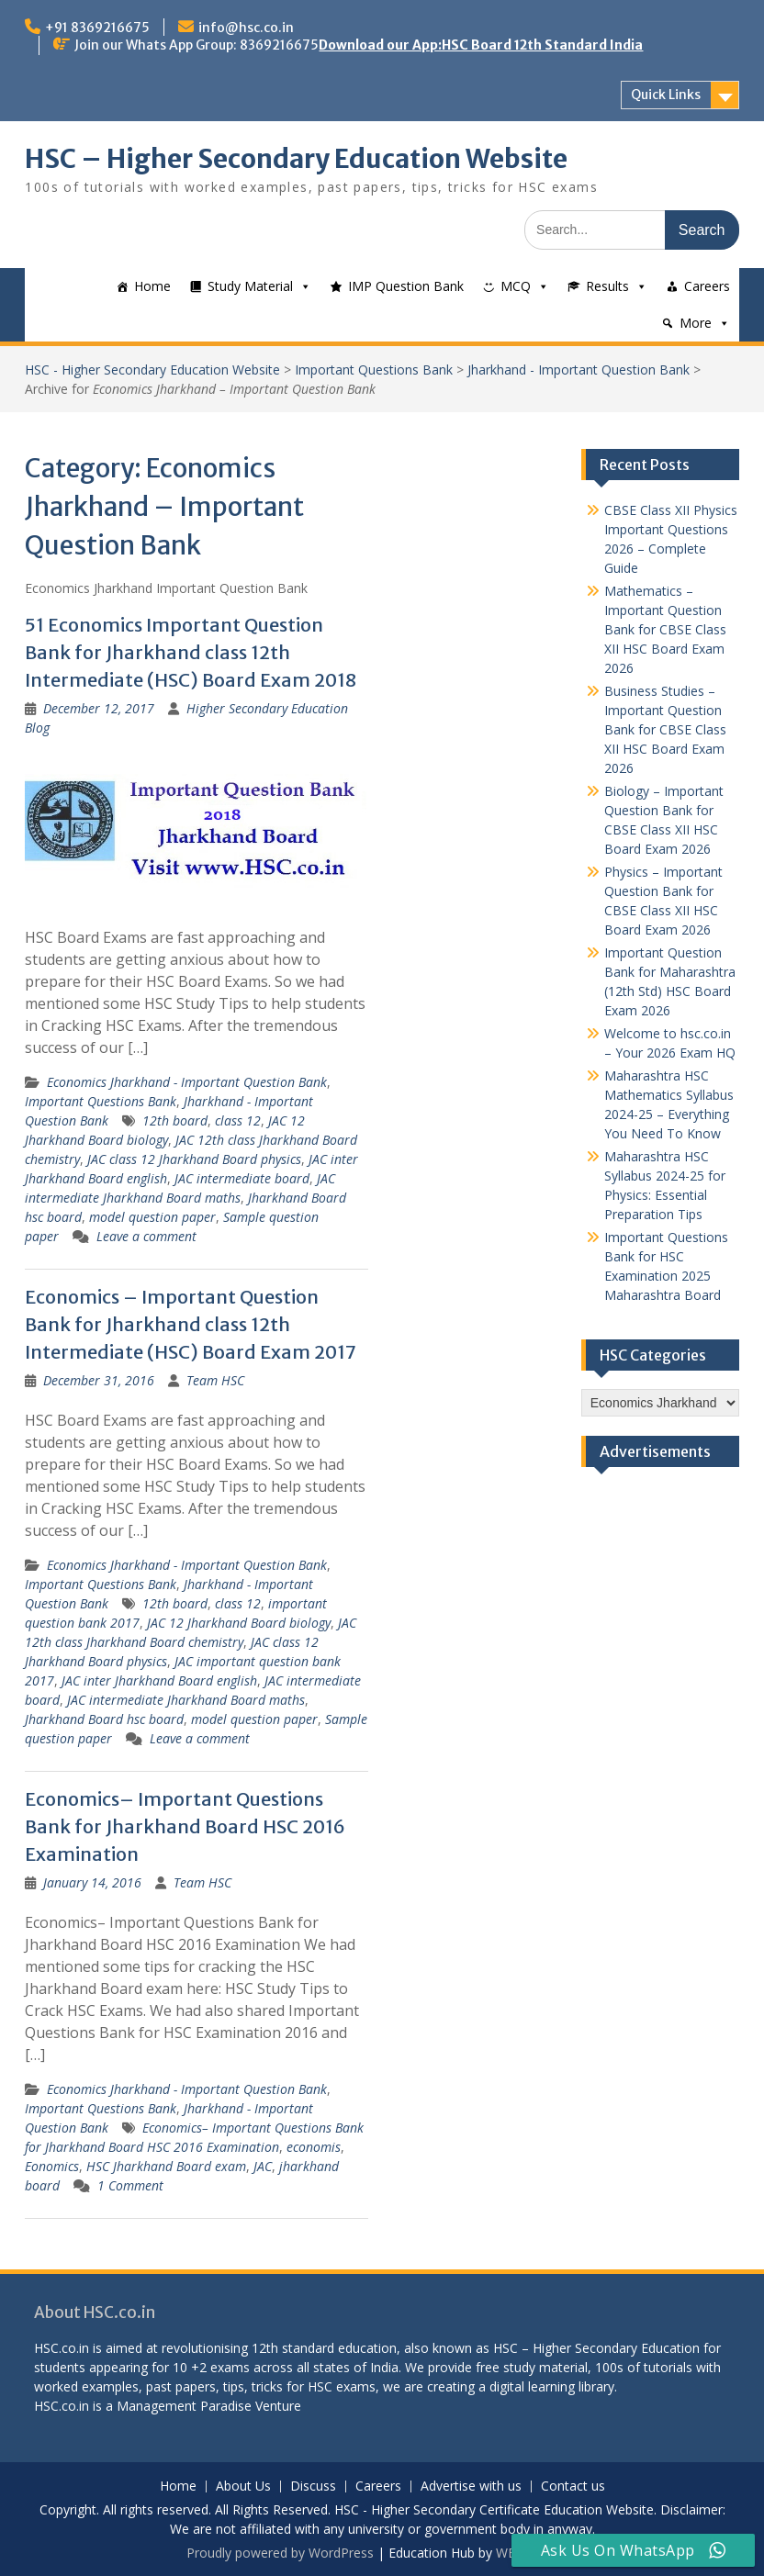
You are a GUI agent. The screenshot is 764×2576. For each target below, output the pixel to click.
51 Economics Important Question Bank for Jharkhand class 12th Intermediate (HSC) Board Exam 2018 (190, 652)
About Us (243, 2486)
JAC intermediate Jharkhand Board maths (186, 1699)
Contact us (573, 2486)
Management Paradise (184, 2405)
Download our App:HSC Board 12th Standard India (481, 45)
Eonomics (52, 2166)
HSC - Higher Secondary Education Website (152, 369)
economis (313, 2147)
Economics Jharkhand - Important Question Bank (187, 1082)
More (696, 322)
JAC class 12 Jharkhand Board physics (194, 1159)
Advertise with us (471, 2486)
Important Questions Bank (374, 369)
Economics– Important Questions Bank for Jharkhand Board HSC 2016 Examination (185, 1826)
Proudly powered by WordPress (280, 2552)
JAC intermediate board (241, 1178)
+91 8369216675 (97, 27)
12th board (175, 1120)
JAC (262, 2166)
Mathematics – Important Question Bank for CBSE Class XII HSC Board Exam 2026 (665, 629)
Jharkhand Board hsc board (104, 1719)
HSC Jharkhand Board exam (166, 2166)
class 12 (238, 1120)
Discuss (313, 2486)
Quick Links (666, 94)
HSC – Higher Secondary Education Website (296, 158)
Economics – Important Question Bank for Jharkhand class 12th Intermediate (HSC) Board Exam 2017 (190, 1324)
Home (152, 286)
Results (607, 286)
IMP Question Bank (406, 286)
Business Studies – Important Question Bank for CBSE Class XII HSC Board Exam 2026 (665, 729)
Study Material (250, 286)
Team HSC (215, 1380)
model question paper (152, 1217)
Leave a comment (146, 1236)
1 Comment (130, 2185)
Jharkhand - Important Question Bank (578, 369)
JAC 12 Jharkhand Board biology (239, 1622)
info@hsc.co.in (246, 27)
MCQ (515, 286)
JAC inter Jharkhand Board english (159, 1680)
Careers (707, 286)
